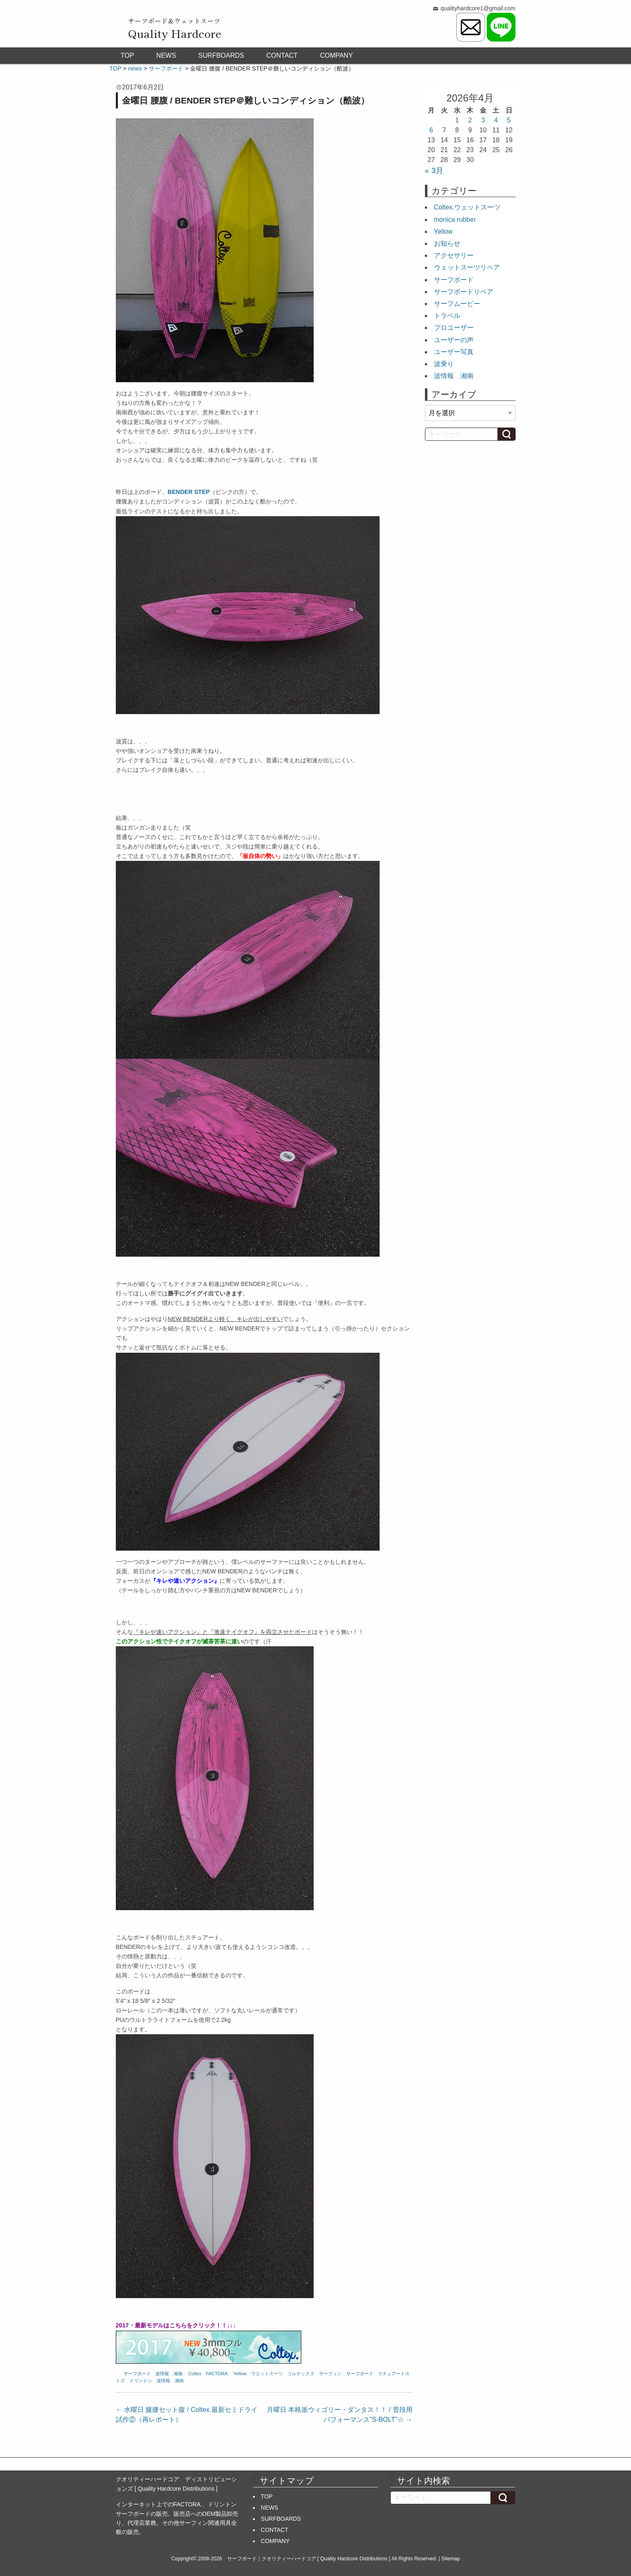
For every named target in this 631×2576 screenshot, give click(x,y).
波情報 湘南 (169, 2373)
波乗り (444, 363)
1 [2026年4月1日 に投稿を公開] (457, 120)
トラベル (447, 315)
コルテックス (300, 2373)
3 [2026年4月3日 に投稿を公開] (483, 120)
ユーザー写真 (454, 351)
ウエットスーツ (267, 2373)
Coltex (195, 2373)
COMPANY (336, 55)
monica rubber (455, 219)
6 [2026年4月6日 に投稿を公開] (431, 130)
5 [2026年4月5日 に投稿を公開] (509, 120)
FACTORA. (217, 2373)
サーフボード (137, 2373)
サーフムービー (457, 303)
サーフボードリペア (463, 291)
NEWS (166, 55)
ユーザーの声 (454, 339)
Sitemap (450, 2559)
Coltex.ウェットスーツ (467, 207)
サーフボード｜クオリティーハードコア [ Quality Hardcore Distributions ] (308, 2559)
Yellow (239, 2373)
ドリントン (140, 2380)
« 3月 (434, 170)
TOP (127, 55)
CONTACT (282, 55)
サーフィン (330, 2373)
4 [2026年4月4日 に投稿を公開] (496, 120)
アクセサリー (454, 255)
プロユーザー (454, 327)
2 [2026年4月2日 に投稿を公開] (470, 120)
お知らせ (447, 243)
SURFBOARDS (221, 55)
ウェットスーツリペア (467, 267)
